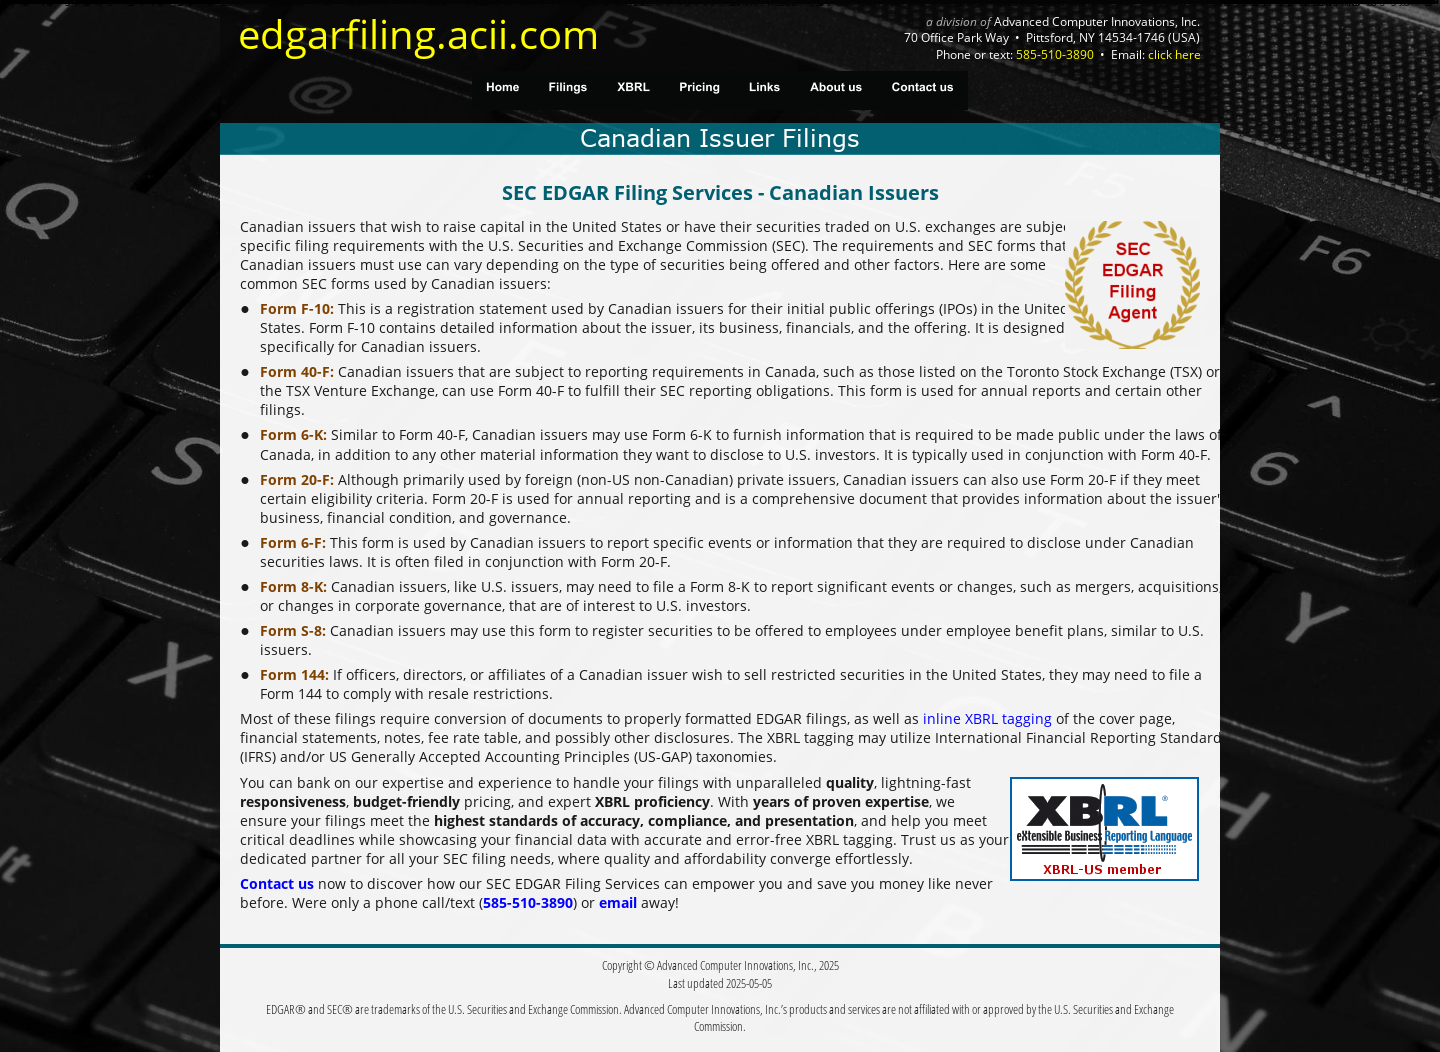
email (618, 902)
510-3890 (542, 902)
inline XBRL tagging (987, 718)
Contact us (277, 883)
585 (495, 902)
